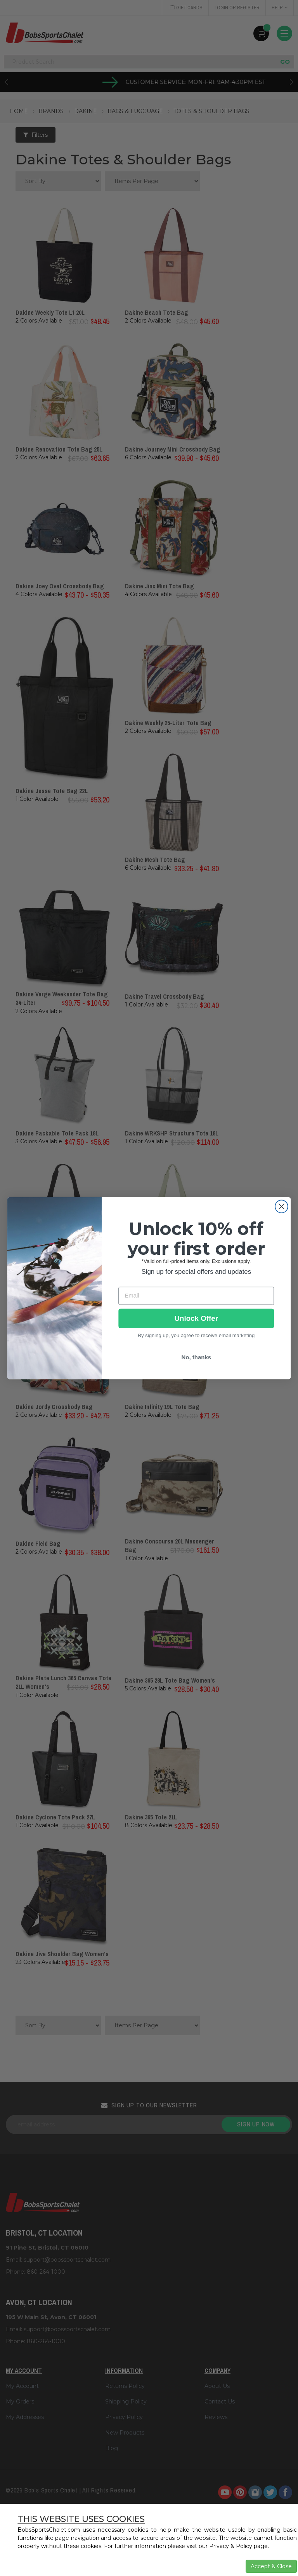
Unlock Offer (196, 1318)
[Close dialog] (281, 1206)
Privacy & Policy (230, 2546)
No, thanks (196, 1357)
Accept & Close (271, 2566)
